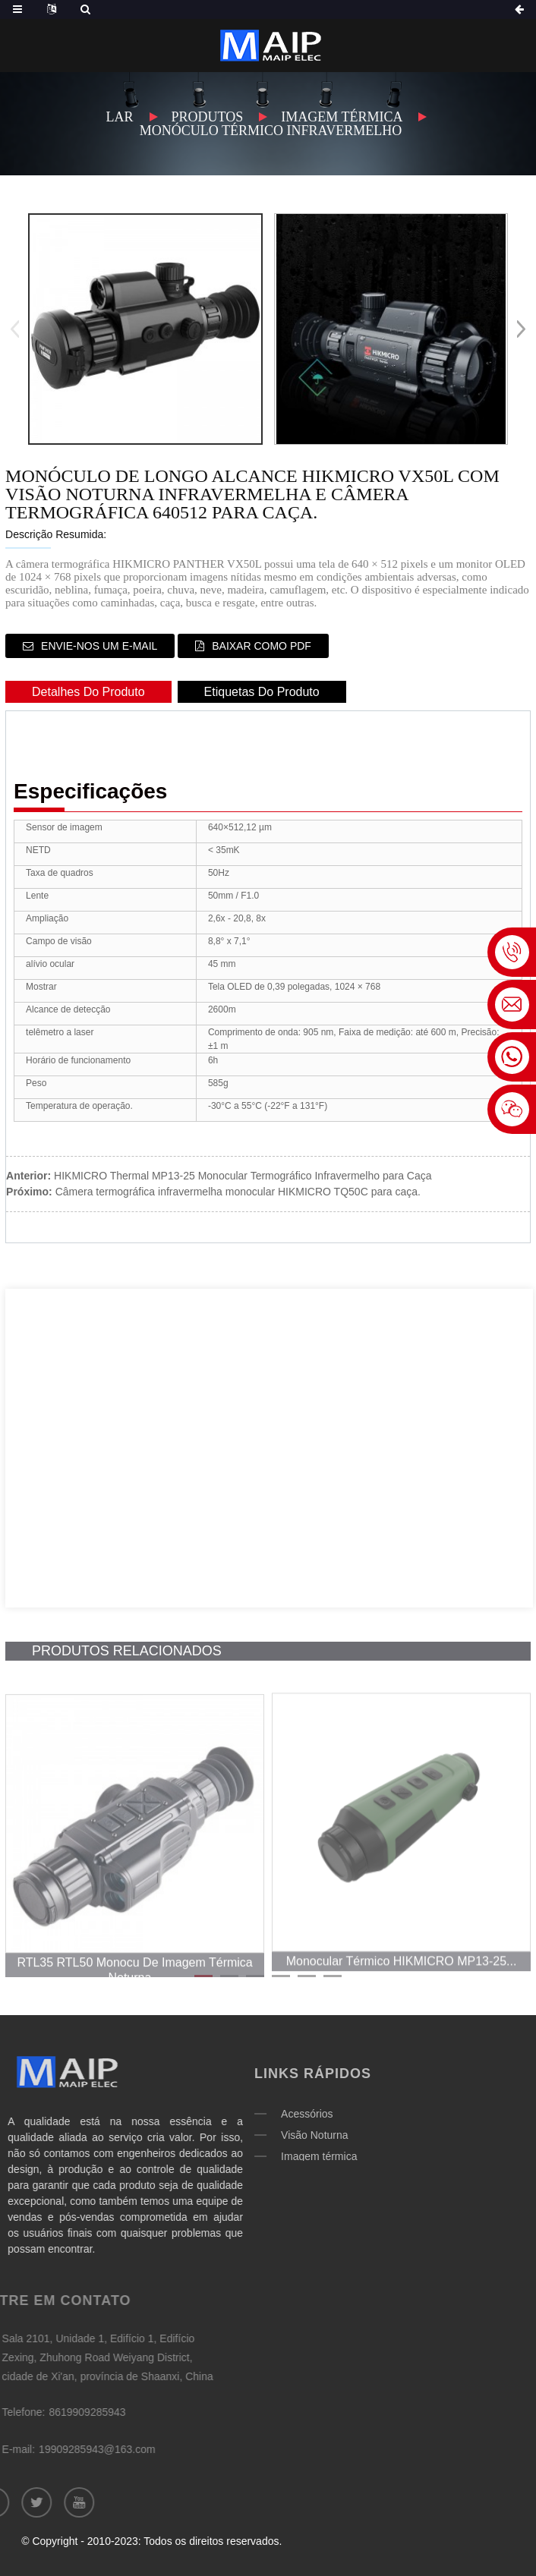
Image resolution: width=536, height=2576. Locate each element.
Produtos (208, 117)
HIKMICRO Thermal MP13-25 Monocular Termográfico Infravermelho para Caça (242, 1176)
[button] (521, 328)
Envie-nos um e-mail (99, 646)
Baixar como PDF (261, 646)
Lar (120, 117)
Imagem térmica (341, 117)
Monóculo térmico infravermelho (271, 130)
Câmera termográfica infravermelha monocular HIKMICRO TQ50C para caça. (238, 1192)
